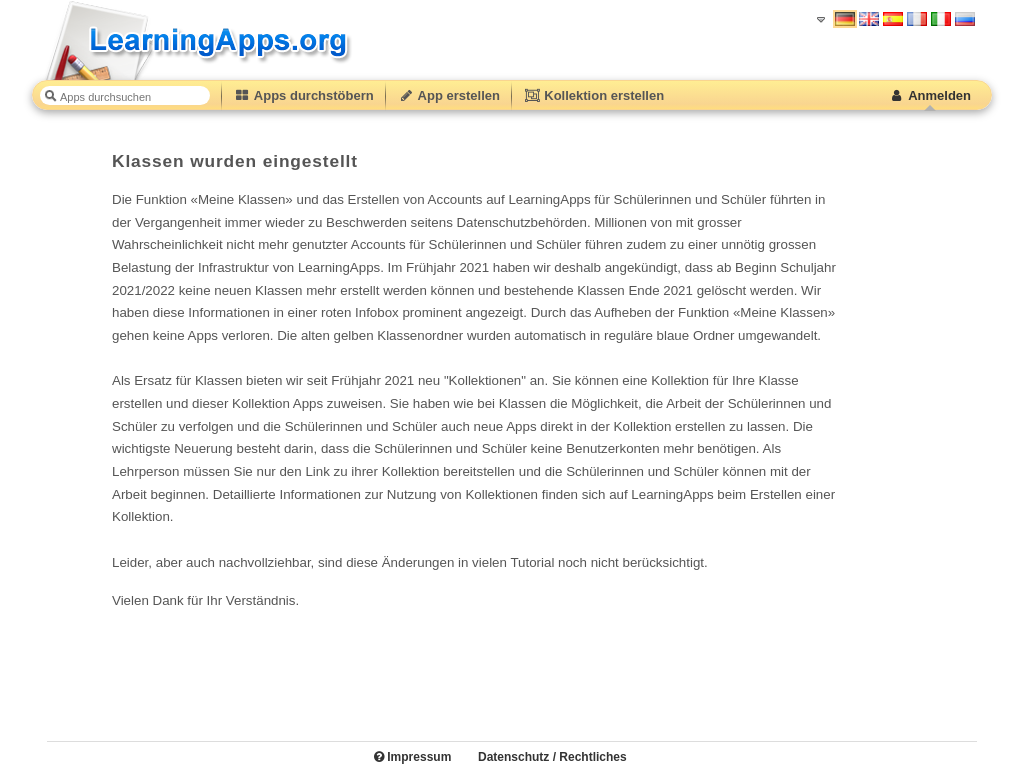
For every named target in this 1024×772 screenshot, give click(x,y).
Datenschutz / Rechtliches (552, 757)
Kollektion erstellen (594, 95)
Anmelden (929, 95)
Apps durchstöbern (304, 95)
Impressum (412, 757)
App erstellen (449, 95)
